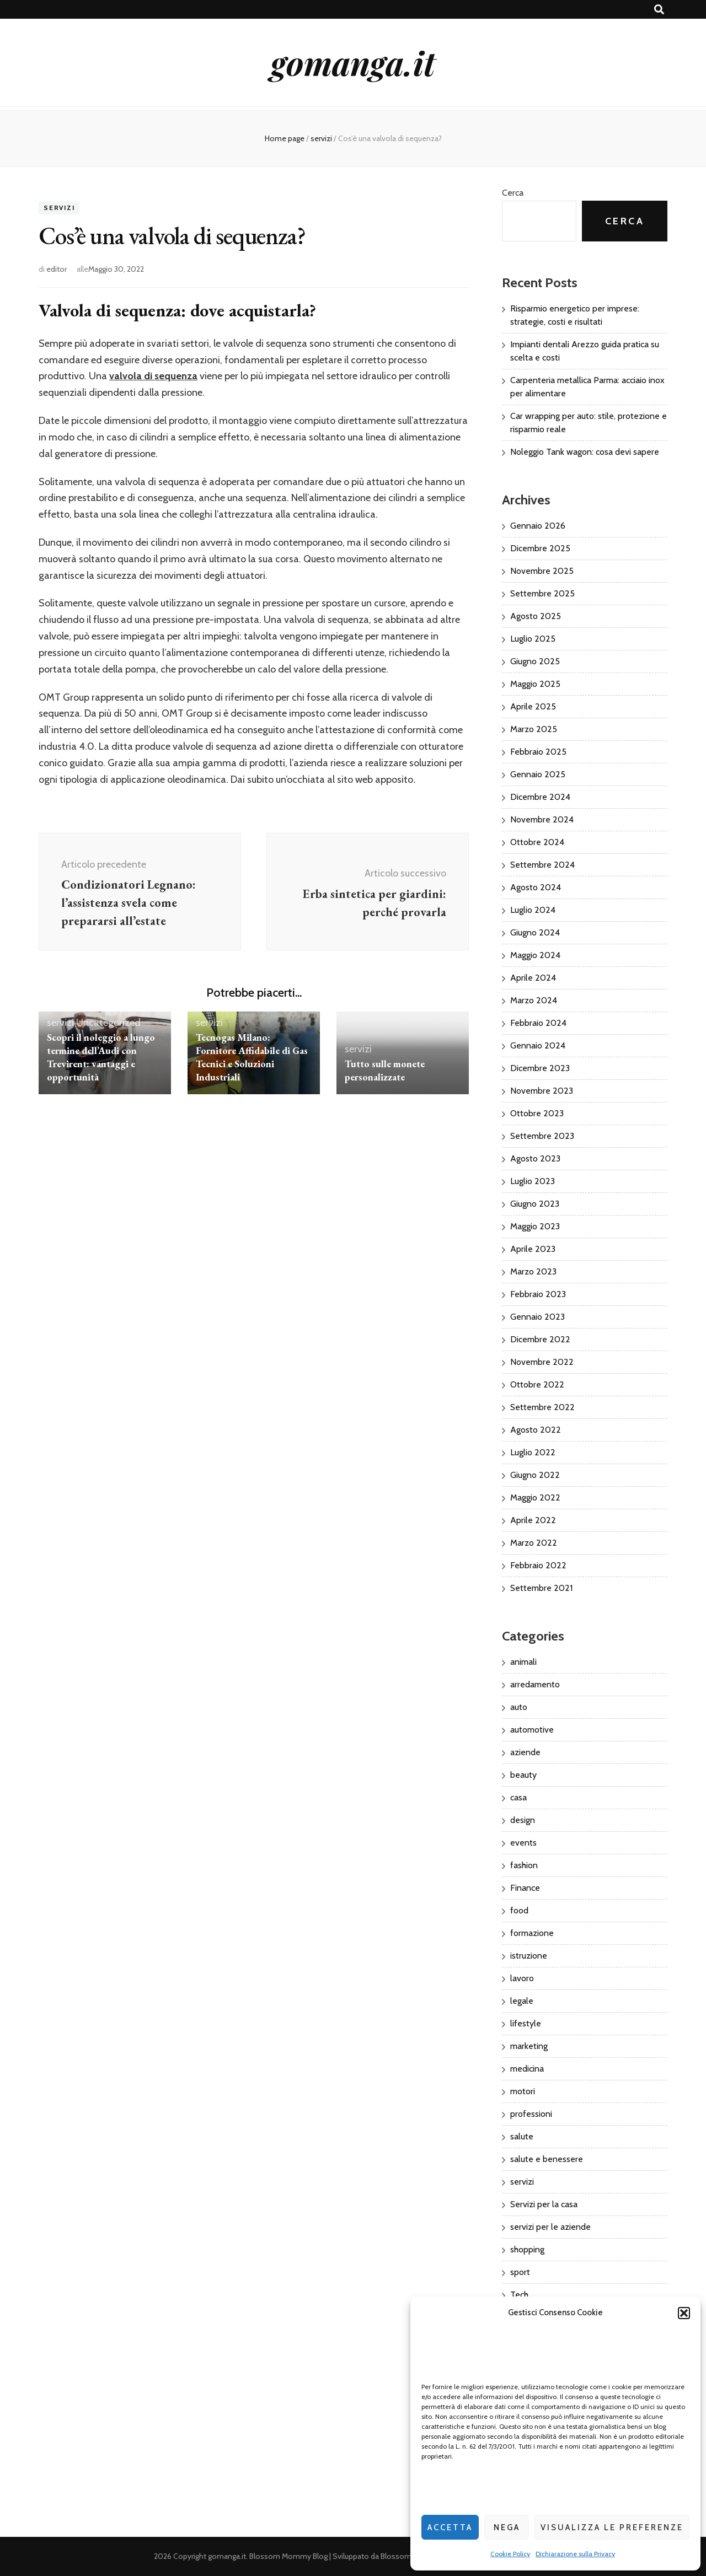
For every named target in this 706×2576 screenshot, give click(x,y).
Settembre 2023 (542, 1136)
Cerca (512, 192)
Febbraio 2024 (538, 1023)
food (519, 1910)
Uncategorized (108, 1023)
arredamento (535, 1684)
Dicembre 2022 (540, 1339)
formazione (532, 1933)
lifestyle (525, 2023)
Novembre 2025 (542, 571)
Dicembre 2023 (540, 1068)
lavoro (522, 1978)
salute (521, 2136)
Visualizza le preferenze (612, 2527)
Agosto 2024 (535, 887)
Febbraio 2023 (538, 1294)
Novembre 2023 (541, 1090)
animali (523, 1662)
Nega (507, 2527)
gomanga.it (353, 62)
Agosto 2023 (535, 1158)
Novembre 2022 (542, 1362)
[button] (683, 2313)
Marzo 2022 (533, 1542)
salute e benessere (546, 2159)
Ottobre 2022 (537, 1384)
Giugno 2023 (534, 1203)
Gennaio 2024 (537, 1045)
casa (518, 1797)
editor (56, 269)
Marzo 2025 (533, 729)
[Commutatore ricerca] (659, 9)
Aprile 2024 (533, 977)
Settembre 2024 (542, 864)
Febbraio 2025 (538, 751)
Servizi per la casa (543, 2204)
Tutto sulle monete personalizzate (385, 1070)
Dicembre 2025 (540, 548)
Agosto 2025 (535, 616)
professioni (531, 2114)
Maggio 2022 (535, 1497)
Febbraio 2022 (538, 1565)
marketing (529, 2046)
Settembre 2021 (541, 1588)
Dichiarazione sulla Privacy (575, 2554)
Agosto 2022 (535, 1429)
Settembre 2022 (542, 1407)
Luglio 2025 (532, 638)
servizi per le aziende (550, 2227)
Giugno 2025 (535, 661)
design (522, 1820)
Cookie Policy (510, 2554)
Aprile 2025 (533, 706)
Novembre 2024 (542, 819)
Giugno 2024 (535, 932)
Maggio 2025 (535, 684)
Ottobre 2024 (537, 842)
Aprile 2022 (533, 1520)
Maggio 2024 (535, 955)
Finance (525, 1888)
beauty (523, 1775)
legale (521, 2001)
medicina (527, 2068)
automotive (532, 1729)
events (523, 1842)
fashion (524, 1865)
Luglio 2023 (532, 1181)
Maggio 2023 (535, 1226)
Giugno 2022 (535, 1475)
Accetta (450, 2527)
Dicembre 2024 (540, 797)
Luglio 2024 (532, 910)
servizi (59, 208)
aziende (525, 1752)
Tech (519, 2294)
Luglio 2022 (532, 1452)
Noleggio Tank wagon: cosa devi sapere (584, 452)
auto (518, 1707)
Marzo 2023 (533, 1271)
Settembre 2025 (542, 593)
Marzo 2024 (533, 1000)
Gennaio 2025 (537, 774)
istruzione (528, 1955)
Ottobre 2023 (537, 1113)
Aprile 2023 (532, 1249)
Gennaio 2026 (537, 525)
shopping (527, 2249)
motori (522, 2091)
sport (520, 2272)
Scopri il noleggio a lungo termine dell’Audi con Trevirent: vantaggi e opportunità (101, 1057)
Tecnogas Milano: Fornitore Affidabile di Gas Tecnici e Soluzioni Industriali (252, 1057)
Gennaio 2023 (537, 1316)
